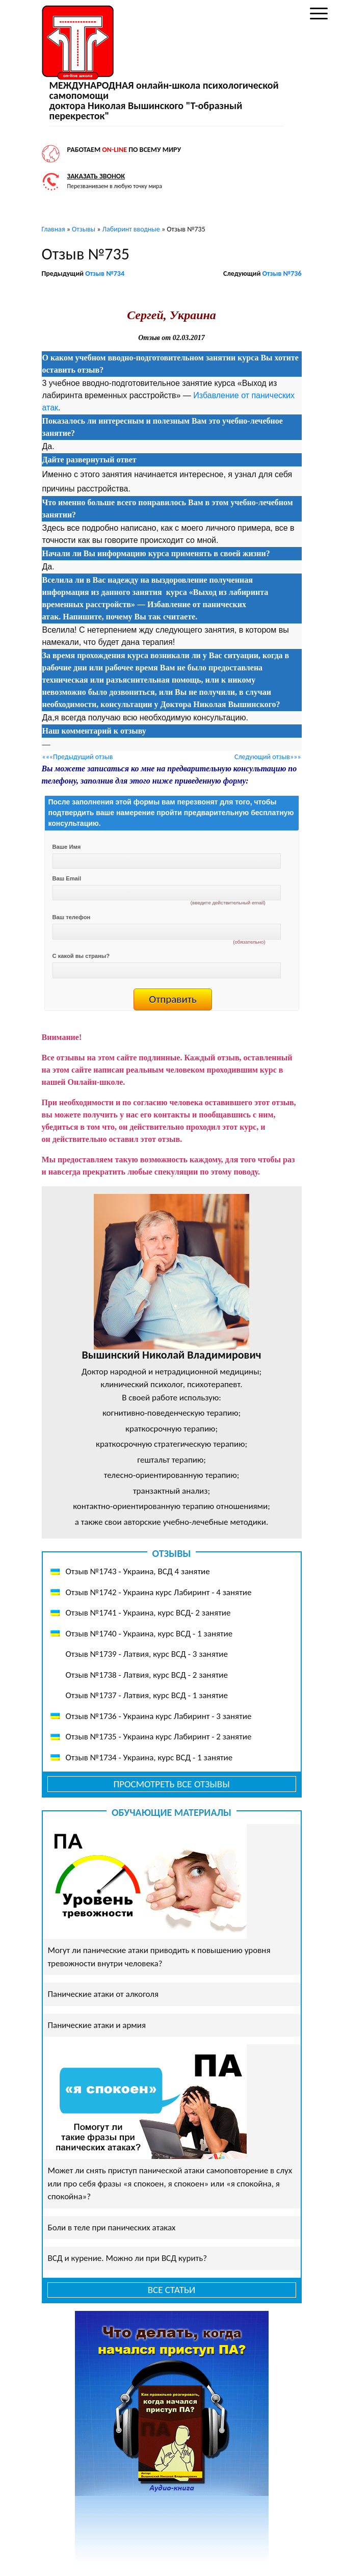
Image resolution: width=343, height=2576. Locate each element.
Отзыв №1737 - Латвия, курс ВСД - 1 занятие (147, 1695)
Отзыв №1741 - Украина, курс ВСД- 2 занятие (148, 1612)
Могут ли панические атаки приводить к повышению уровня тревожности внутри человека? (159, 1957)
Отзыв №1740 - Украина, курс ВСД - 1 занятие (149, 1633)
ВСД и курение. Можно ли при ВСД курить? (127, 2258)
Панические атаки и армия (97, 2025)
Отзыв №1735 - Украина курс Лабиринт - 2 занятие (159, 1736)
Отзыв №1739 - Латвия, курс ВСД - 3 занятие (147, 1654)
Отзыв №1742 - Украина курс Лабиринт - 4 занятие (159, 1592)
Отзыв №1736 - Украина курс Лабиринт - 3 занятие (159, 1716)
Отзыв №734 (104, 273)
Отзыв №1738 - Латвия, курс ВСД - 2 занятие (147, 1675)
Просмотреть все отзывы (171, 1784)
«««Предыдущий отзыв (77, 756)
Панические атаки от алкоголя (103, 1994)
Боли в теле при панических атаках (112, 2227)
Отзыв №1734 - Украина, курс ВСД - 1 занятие (149, 1757)
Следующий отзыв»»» (267, 756)
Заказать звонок (96, 176)
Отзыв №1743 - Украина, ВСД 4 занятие (138, 1571)
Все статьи (172, 2290)
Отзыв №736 (282, 273)
